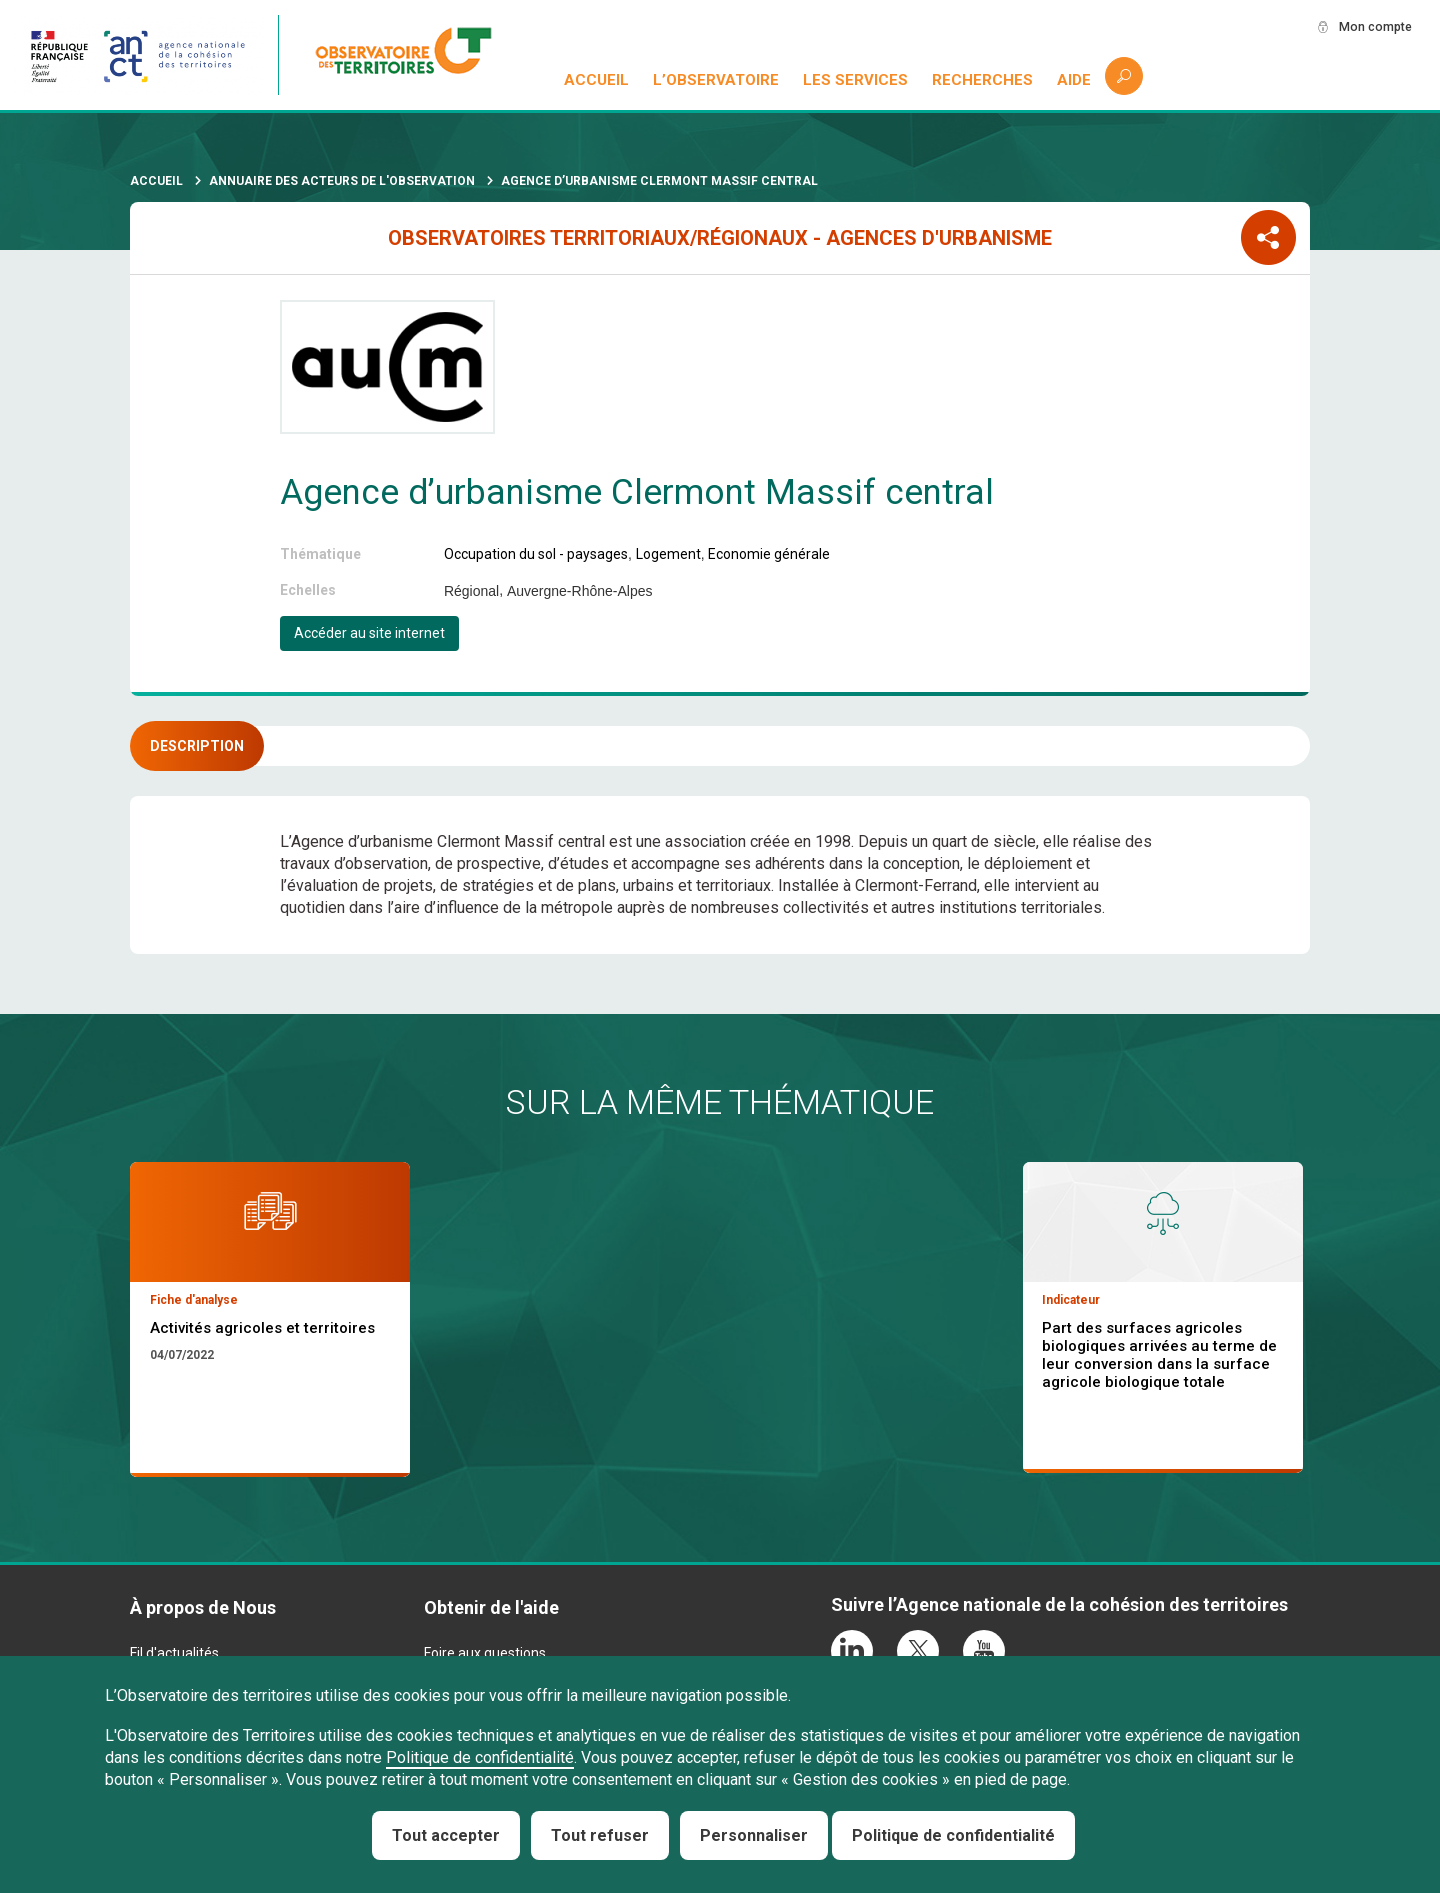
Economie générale (769, 554)
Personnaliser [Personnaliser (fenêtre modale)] (754, 1835)
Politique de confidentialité (480, 1757)
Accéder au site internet (369, 633)
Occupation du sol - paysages (536, 554)
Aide (1074, 80)
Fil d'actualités (174, 1653)
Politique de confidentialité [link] (953, 1835)
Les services (856, 80)
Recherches (982, 80)
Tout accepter (446, 1835)
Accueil (597, 80)
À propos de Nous (203, 1607)
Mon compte (1369, 27)
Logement (668, 554)
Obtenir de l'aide (491, 1607)
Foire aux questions (485, 1653)
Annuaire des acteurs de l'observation (342, 181)
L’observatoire (717, 80)
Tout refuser (600, 1835)
